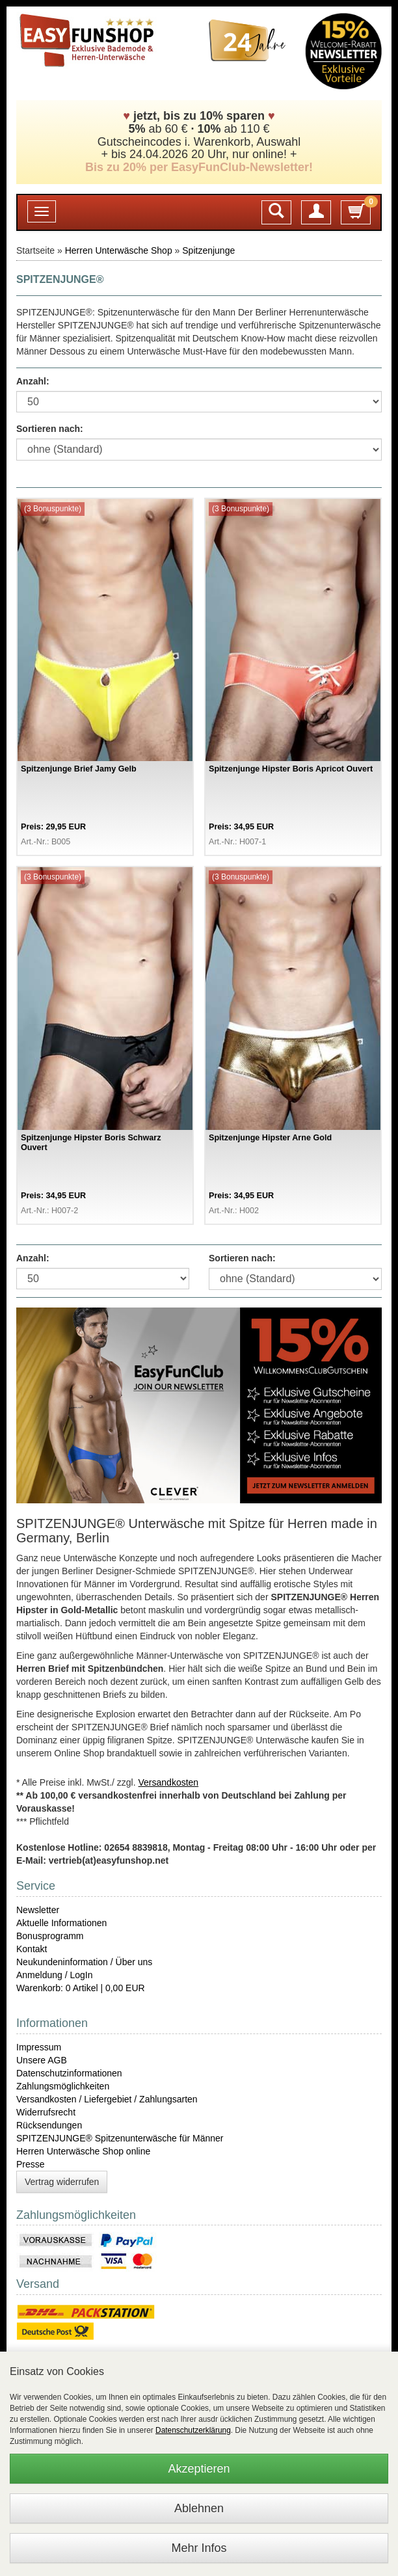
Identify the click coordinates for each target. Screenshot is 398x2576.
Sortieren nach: (49, 428)
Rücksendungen (49, 2125)
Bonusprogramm (50, 1936)
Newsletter (37, 1910)
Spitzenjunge (208, 250)
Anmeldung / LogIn (54, 1975)
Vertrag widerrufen (62, 2182)
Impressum (38, 2047)
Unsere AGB (41, 2060)
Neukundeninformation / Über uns (84, 1962)
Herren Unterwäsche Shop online (83, 2151)
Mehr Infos (198, 2548)
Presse (30, 2164)
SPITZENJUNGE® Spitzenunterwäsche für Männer (119, 2138)
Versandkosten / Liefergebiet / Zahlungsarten (107, 2099)
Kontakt (31, 1949)
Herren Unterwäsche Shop (118, 250)
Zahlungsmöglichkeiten (62, 2086)
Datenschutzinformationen (69, 2073)
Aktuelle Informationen (61, 1923)
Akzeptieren (199, 2468)
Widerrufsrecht (45, 2112)
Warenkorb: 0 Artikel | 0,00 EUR (80, 1988)
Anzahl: (32, 381)
